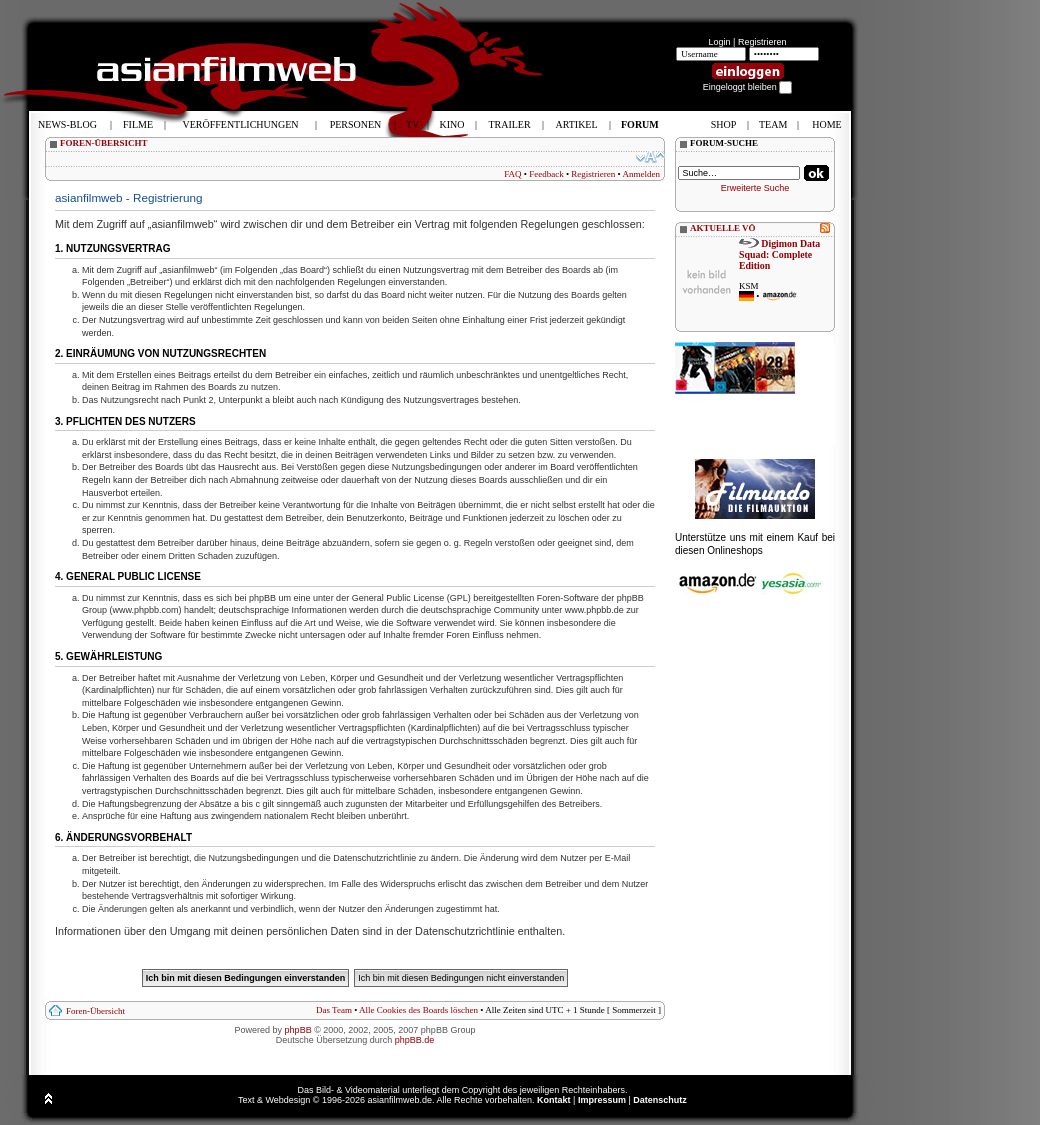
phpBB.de (415, 1040)
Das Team (334, 1010)
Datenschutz (660, 1100)
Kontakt (554, 1100)
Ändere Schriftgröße (650, 157)
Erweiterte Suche (755, 188)
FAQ (512, 174)
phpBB (298, 1030)
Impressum (602, 1100)
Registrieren (762, 42)
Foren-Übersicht (95, 1011)
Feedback (546, 174)
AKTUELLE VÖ (723, 228)
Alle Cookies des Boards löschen (418, 1010)
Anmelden (642, 174)
